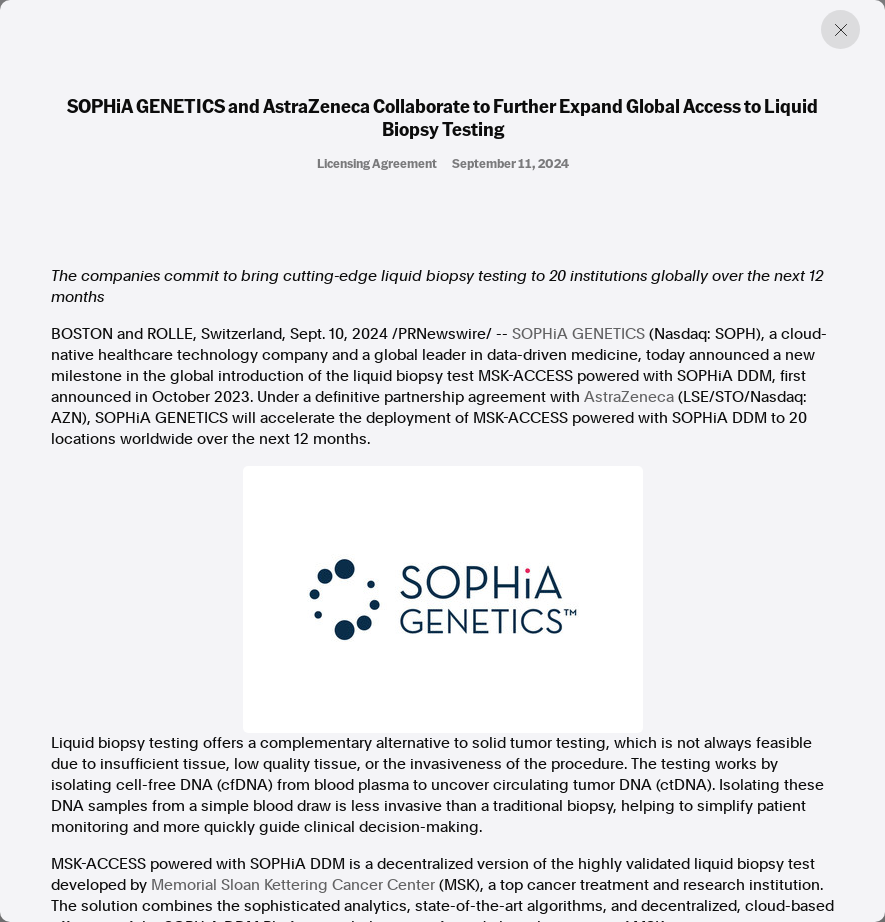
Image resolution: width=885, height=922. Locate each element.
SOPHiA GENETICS (578, 334)
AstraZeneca (629, 397)
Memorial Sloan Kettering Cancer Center (293, 885)
